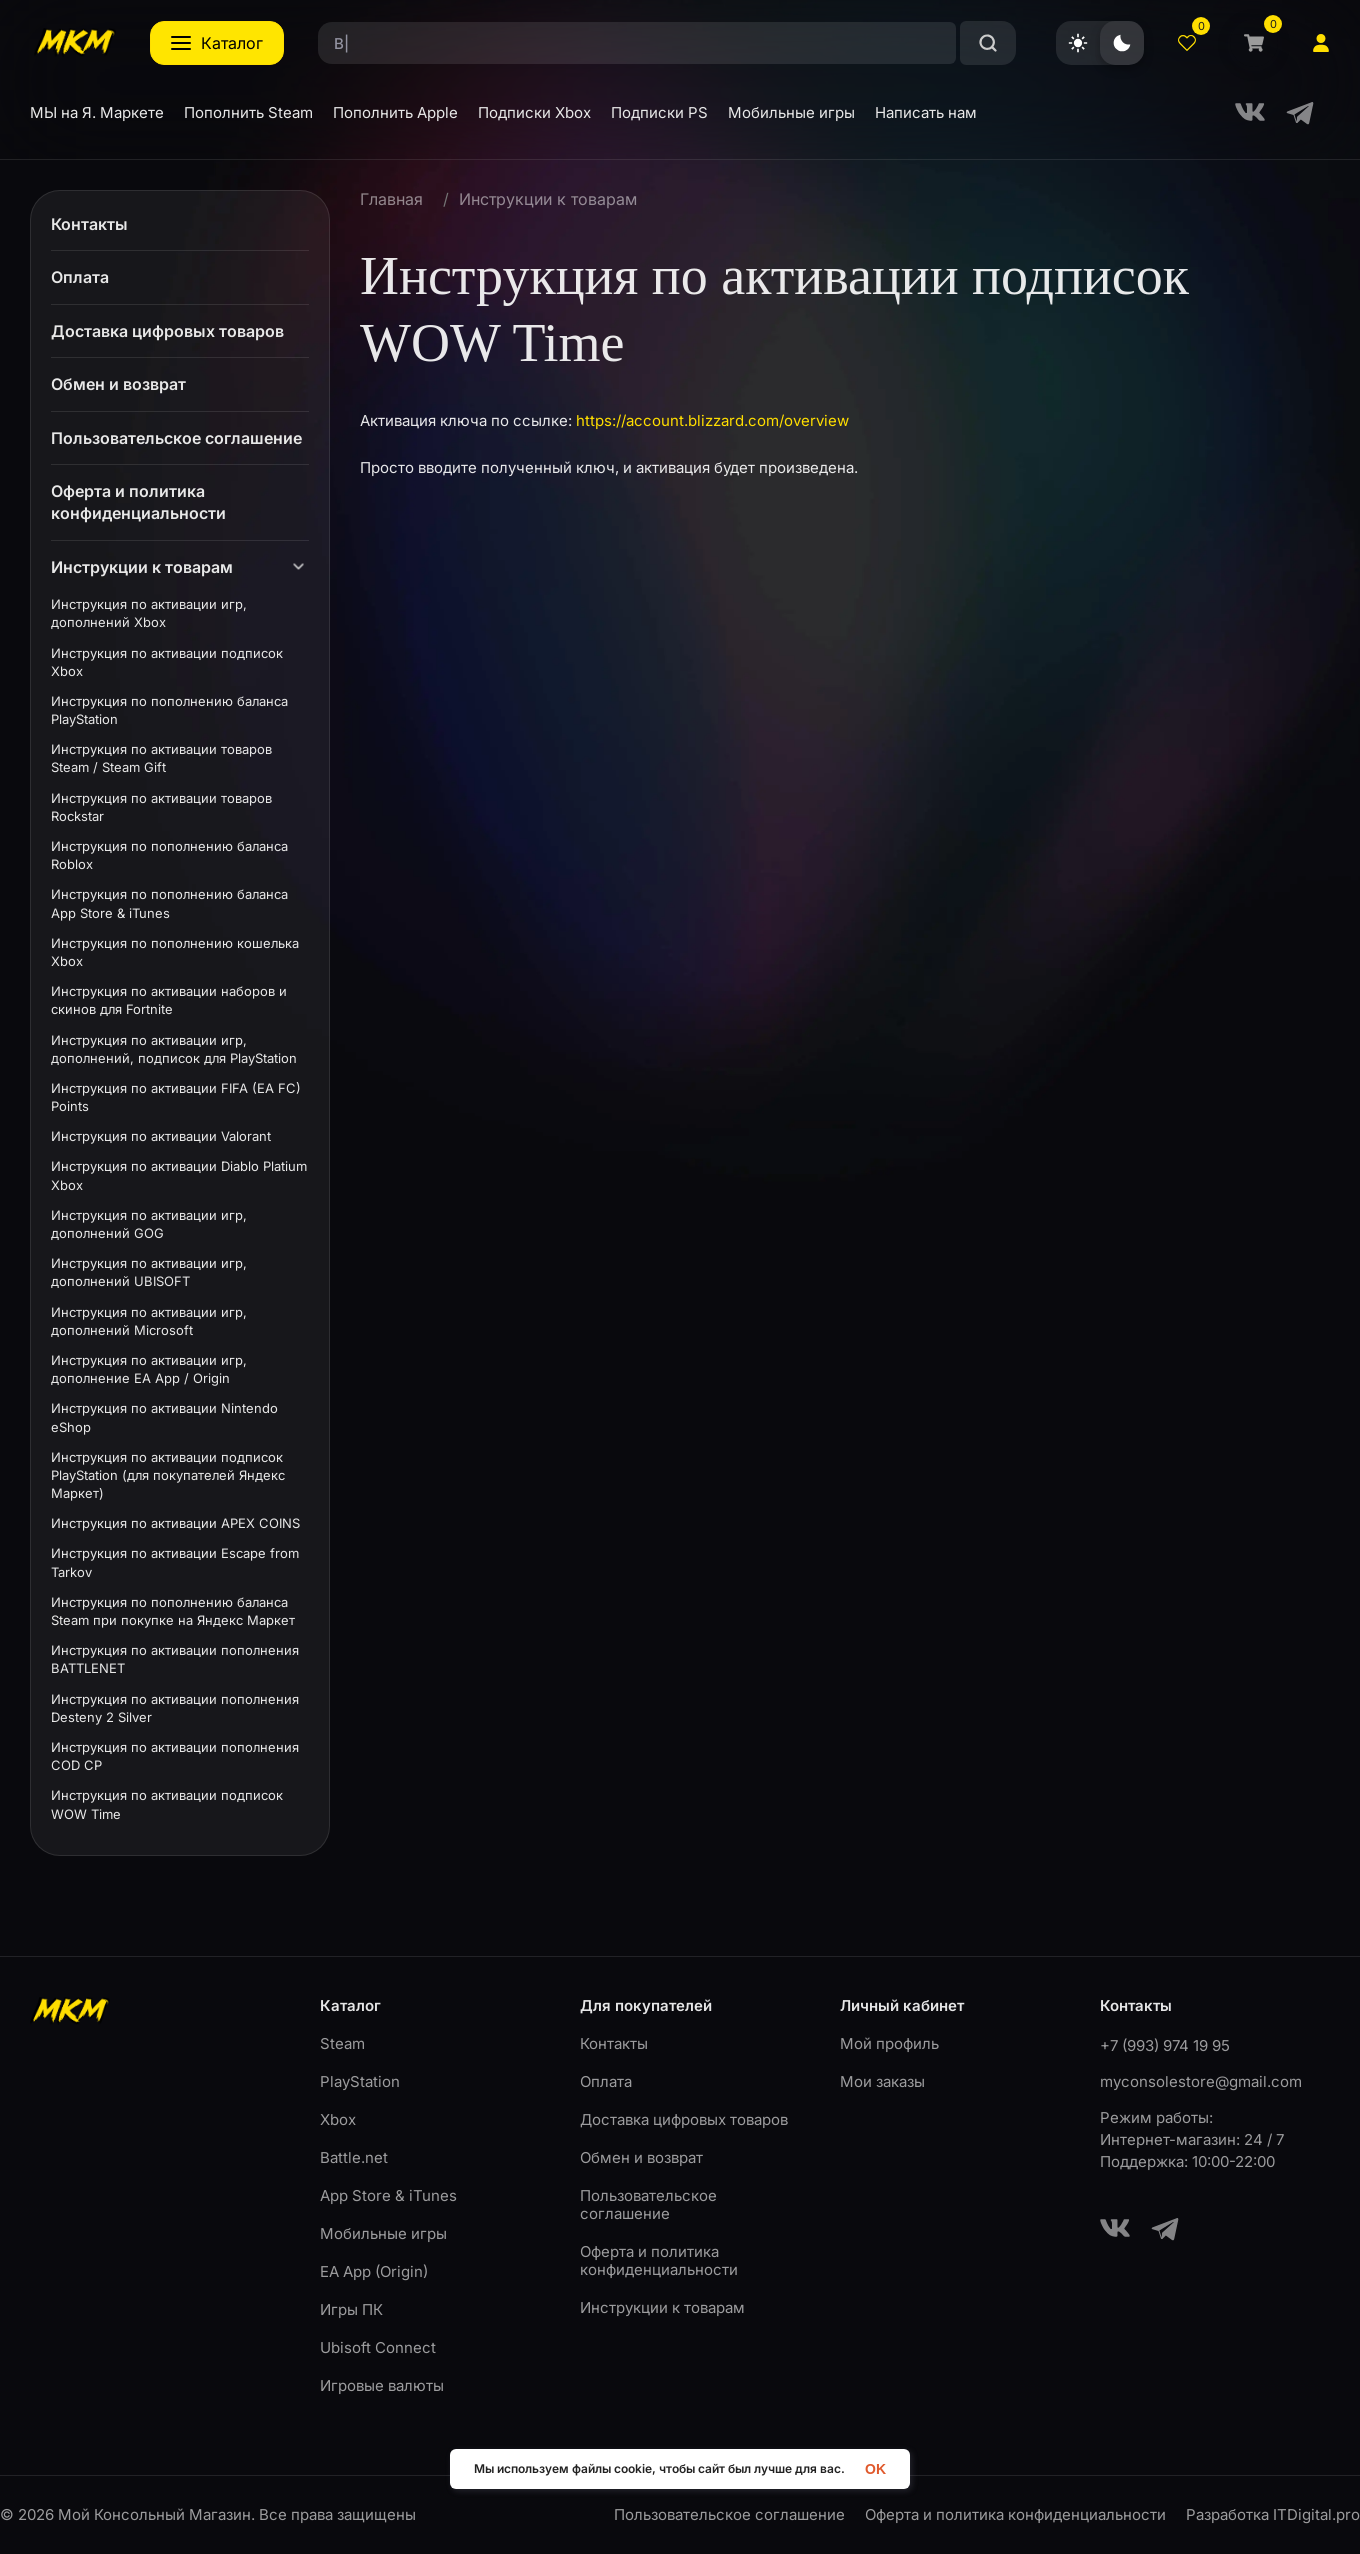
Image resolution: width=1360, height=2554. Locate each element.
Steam (342, 2043)
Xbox (338, 2119)
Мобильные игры (383, 2233)
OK (875, 2468)
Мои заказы (882, 2081)
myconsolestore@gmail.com (1201, 2081)
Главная (391, 199)
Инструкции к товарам (548, 199)
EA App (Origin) (374, 2271)
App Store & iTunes (388, 2195)
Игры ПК (351, 2309)
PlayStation (360, 2081)
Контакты (614, 2043)
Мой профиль (889, 2043)
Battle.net (354, 2157)
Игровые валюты (382, 2385)
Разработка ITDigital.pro (1273, 2515)
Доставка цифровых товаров (684, 2119)
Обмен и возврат (641, 2157)
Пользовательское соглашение (648, 2204)
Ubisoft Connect (378, 2347)
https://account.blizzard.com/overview (712, 420)
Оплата (606, 2081)
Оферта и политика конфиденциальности (659, 2260)
